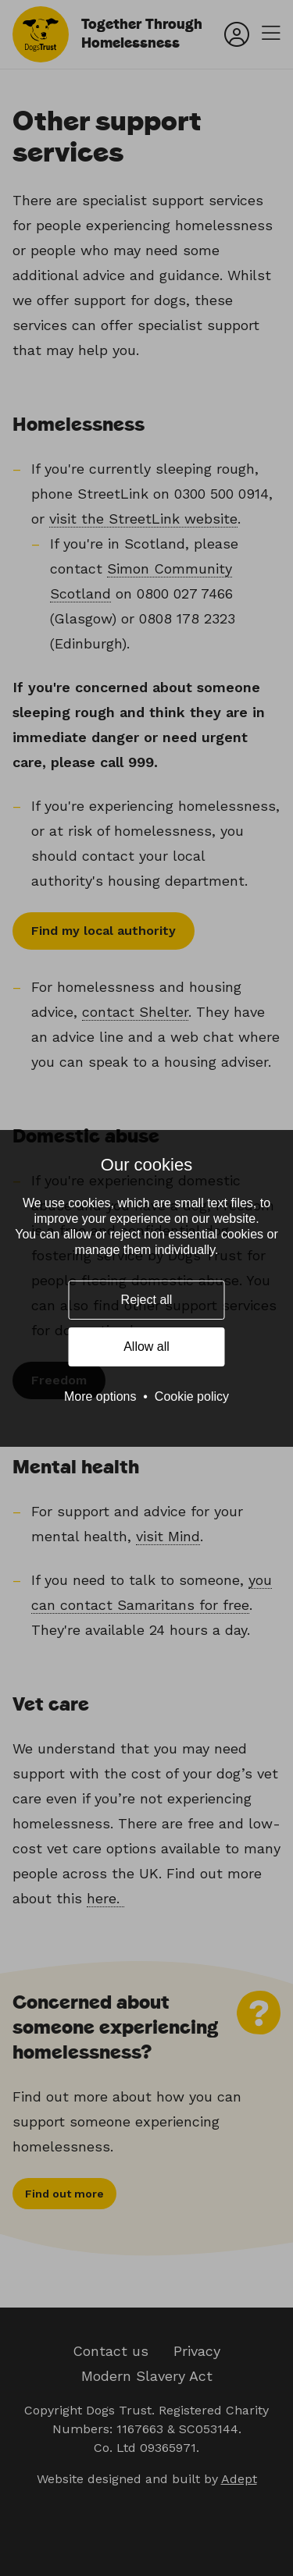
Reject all (147, 1299)
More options (100, 1396)
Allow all (146, 1346)
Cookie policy (192, 1396)
